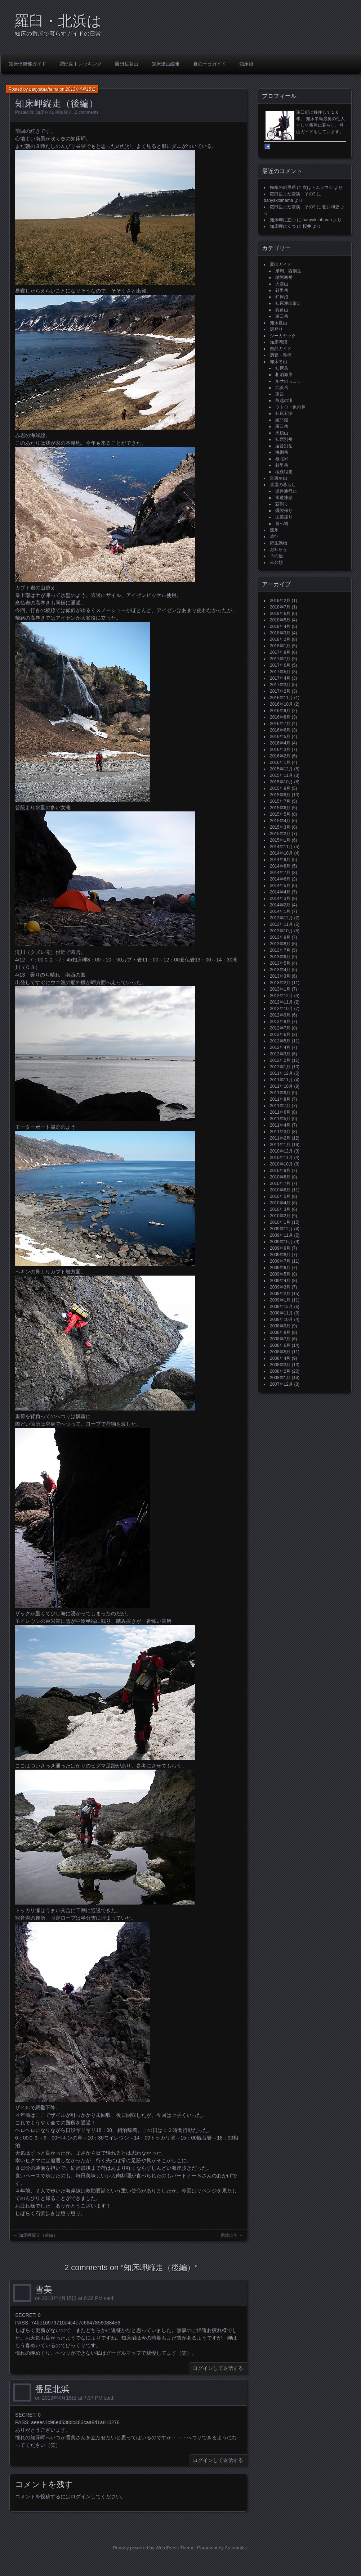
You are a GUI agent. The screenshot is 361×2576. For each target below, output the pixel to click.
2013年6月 (280, 956)
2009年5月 (280, 1274)
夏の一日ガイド (209, 64)
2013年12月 (281, 917)
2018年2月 (280, 639)
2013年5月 (280, 963)
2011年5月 (280, 1118)
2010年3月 (280, 1209)
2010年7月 (280, 1183)
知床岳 (281, 368)
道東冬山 (278, 478)
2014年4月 (280, 892)
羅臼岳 (281, 316)
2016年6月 (280, 730)
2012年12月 (281, 995)
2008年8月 (280, 1332)
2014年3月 (280, 898)
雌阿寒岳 (284, 277)
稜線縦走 (63, 112)
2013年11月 (281, 924)
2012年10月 (281, 1008)
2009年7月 (280, 1261)
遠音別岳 (284, 445)
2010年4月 (280, 1202)
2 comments (86, 112)
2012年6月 (280, 1034)
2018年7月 (280, 607)
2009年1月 (280, 1300)
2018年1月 (280, 645)
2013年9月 (280, 937)
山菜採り (284, 517)
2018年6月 (280, 613)
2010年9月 (280, 1170)
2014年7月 (280, 872)
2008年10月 (281, 1319)
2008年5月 (280, 1351)
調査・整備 (280, 355)
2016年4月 (280, 743)
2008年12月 (281, 1306)
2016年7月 (280, 723)
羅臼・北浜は (58, 21)
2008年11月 (281, 1313)
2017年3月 (280, 684)
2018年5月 (280, 620)
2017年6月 (280, 665)
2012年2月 (280, 1060)
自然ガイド (280, 348)
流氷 (274, 530)
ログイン (81, 2496)
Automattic (236, 2547)
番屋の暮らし (283, 484)
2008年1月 (280, 1377)
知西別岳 (284, 439)
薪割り (281, 504)
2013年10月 (281, 930)
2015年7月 (280, 801)
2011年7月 (280, 1105)
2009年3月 (280, 1287)
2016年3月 (280, 749)
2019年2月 (280, 600)
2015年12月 (281, 768)
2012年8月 (280, 1021)
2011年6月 (280, 1112)
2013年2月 (280, 982)
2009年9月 (280, 1248)
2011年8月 (280, 1099)
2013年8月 (280, 943)
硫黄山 (281, 309)
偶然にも (229, 2235)
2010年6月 (280, 1189)
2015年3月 (280, 827)
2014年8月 (280, 866)
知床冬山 (44, 112)
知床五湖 (284, 413)
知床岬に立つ (283, 219)
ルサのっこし (288, 381)
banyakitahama (43, 89)
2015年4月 (280, 820)
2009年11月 (281, 1235)
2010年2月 (280, 1215)
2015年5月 (280, 814)
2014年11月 (281, 846)
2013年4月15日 (80, 89)
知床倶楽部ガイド (27, 64)
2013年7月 (280, 950)
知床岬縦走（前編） (38, 2235)
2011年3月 (280, 1131)
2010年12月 (281, 1151)
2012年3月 (280, 1053)
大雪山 (281, 283)
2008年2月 (280, 1371)
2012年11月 (281, 1002)
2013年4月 (280, 969)
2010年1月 (280, 1222)
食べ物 (281, 523)
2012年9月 (280, 1015)
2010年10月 (281, 1164)
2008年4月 (280, 1358)
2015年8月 (280, 794)
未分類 (276, 562)
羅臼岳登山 (126, 64)
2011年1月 (280, 1144)
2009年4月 (280, 1280)
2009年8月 (280, 1254)
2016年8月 (280, 717)
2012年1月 (280, 1066)
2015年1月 (280, 840)
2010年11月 (281, 1157)
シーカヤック (283, 335)
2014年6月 (280, 879)
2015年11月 (281, 775)
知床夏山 (278, 322)
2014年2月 (280, 904)
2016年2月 (280, 756)
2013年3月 (280, 976)
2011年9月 (280, 1092)
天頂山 (281, 432)
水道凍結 (284, 497)
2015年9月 (280, 788)
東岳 (279, 394)
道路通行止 (286, 491)
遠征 (274, 536)
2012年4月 (280, 1047)
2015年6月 (280, 807)
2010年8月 (280, 1177)
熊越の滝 (284, 400)
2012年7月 (280, 1028)
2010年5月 (280, 1196)
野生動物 (278, 542)
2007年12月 (281, 1384)
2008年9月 (280, 1325)
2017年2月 (280, 691)
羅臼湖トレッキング (80, 64)
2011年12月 (281, 1073)
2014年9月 (280, 859)
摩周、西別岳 (288, 270)
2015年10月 (281, 781)
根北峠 (281, 458)
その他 (276, 555)
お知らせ (278, 549)
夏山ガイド (280, 264)
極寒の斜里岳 (283, 187)
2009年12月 (281, 1228)
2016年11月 (281, 697)
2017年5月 (280, 671)
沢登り (276, 329)
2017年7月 (280, 658)
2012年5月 (280, 1040)
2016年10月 (281, 704)
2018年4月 (280, 626)
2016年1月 (280, 762)
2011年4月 (280, 1125)
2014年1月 (280, 911)
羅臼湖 (281, 419)
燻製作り (284, 510)
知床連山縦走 (166, 64)
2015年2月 (280, 833)
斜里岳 (281, 290)
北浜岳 (281, 387)
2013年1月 (280, 989)
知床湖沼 (278, 342)
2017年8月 (280, 652)
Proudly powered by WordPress (146, 2547)
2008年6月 (280, 1345)
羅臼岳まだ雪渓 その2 (293, 193)
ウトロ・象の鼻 (290, 406)
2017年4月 (280, 678)
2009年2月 (280, 1293)
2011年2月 (280, 1138)
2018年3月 (280, 632)
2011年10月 (281, 1086)
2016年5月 (280, 736)
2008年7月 (280, 1338)
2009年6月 (280, 1267)
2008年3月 (280, 1364)
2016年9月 (280, 710)
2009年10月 (281, 1241)
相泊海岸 (284, 374)
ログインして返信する (218, 2368)
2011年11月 (281, 1079)
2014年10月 (281, 853)
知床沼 (246, 64)
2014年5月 (280, 885)
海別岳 (281, 452)
